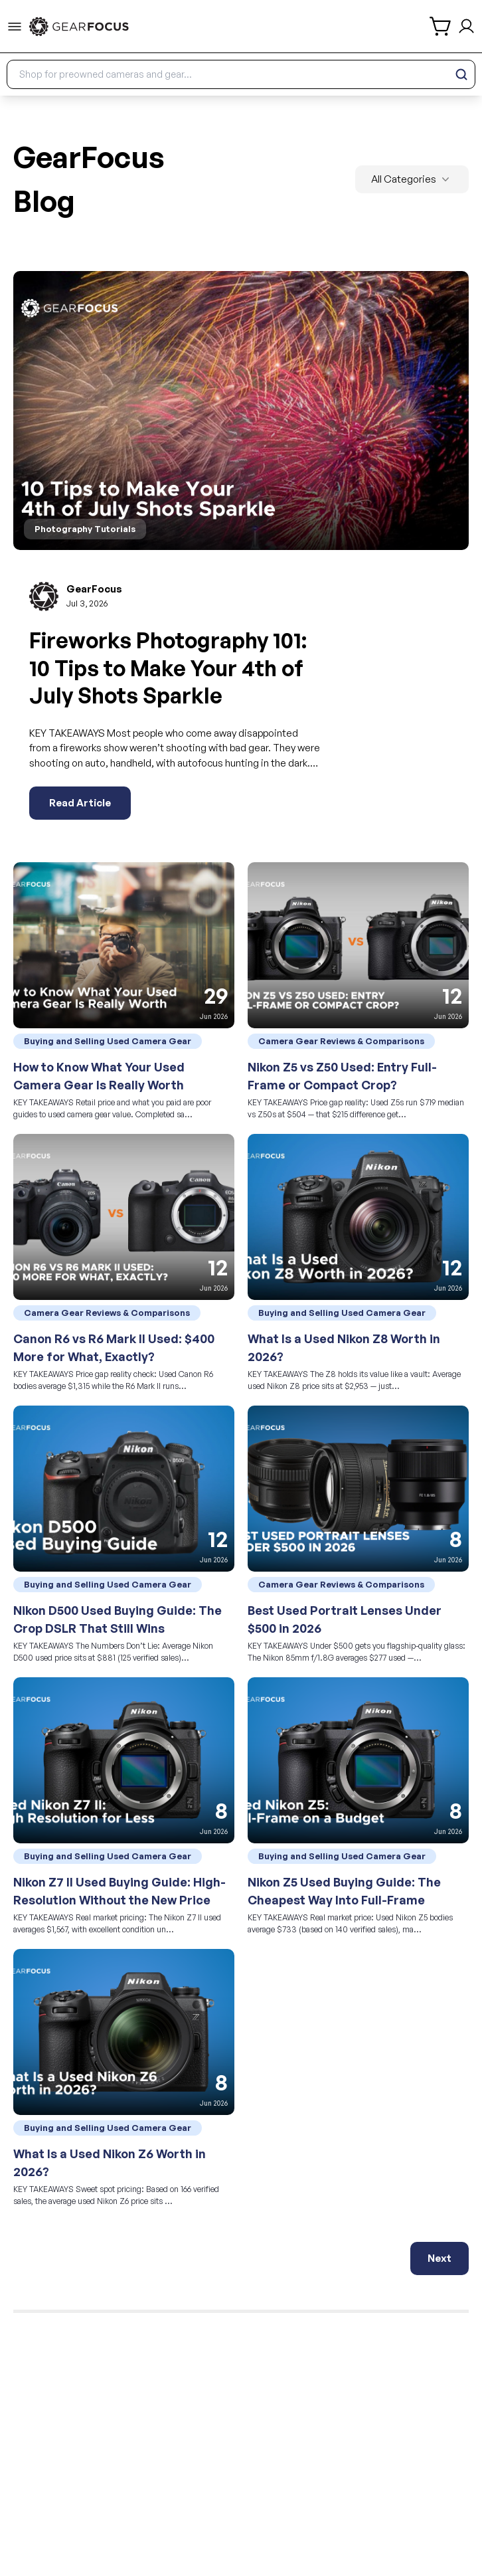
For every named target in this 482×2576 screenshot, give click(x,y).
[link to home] (79, 26)
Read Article (80, 802)
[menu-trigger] (15, 27)
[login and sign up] (466, 26)
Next (439, 2258)
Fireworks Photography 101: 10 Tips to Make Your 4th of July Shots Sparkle (168, 668)
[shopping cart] (441, 26)
